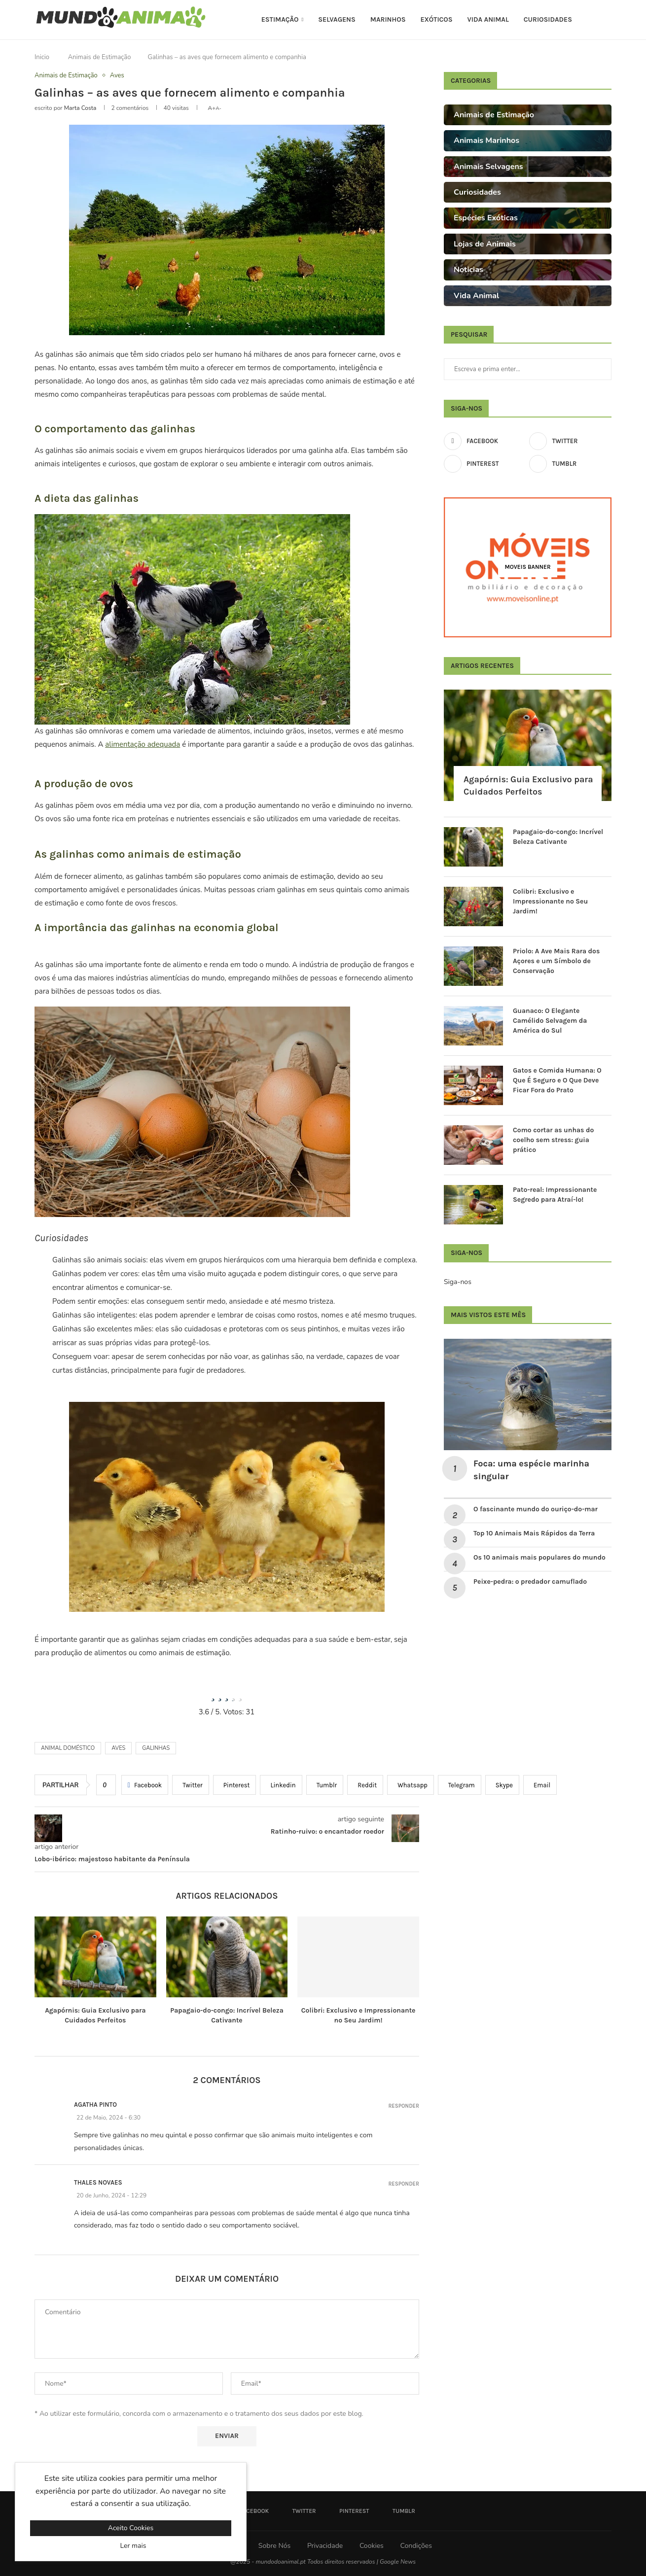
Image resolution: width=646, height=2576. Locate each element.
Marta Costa (80, 108)
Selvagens (337, 19)
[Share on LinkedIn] (281, 1785)
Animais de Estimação (99, 57)
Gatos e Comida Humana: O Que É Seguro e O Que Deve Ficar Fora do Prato (557, 1080)
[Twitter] (570, 441)
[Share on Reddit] (365, 1785)
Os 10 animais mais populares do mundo (540, 1557)
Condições (415, 2545)
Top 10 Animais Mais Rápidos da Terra (534, 1533)
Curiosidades (548, 19)
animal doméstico (68, 1748)
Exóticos (436, 19)
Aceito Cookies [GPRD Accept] (130, 2528)
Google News (398, 2562)
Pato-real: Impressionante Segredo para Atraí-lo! (555, 1194)
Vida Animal (488, 19)
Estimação (280, 19)
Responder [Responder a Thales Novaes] (403, 2184)
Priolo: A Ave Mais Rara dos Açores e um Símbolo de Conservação (556, 961)
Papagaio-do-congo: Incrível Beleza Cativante (558, 837)
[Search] (606, 19)
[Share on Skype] (502, 1785)
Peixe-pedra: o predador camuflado (530, 1581)
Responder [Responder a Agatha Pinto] (403, 2106)
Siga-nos (457, 1282)
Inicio (42, 57)
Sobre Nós (274, 2545)
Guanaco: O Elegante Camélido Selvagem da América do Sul (550, 1020)
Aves (118, 1748)
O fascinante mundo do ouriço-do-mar (535, 1509)
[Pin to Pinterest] (234, 1785)
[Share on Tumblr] (325, 1785)
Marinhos (388, 19)
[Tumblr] (570, 464)
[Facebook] (485, 441)
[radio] (213, 1694)
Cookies (371, 2545)
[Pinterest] (485, 464)
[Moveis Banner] (527, 567)
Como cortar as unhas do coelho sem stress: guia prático (553, 1139)
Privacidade (325, 2545)
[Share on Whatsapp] (410, 1785)
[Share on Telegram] (459, 1785)
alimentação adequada (142, 744)
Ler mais (133, 2545)
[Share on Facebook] (144, 1785)
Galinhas (156, 1748)
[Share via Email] (540, 1785)
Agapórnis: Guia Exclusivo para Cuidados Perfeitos (528, 785)
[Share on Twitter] (190, 1785)
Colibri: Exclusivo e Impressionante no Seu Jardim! (550, 901)
